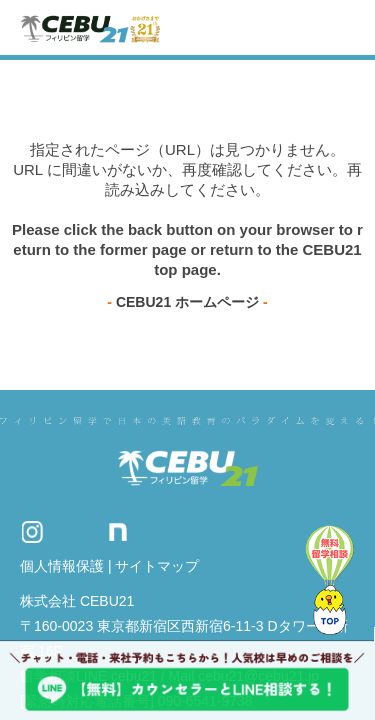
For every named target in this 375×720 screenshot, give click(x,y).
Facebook (154, 532)
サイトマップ (157, 566)
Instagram (32, 532)
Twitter (75, 532)
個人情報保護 (62, 566)
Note (118, 532)
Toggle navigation (342, 27)
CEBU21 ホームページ (187, 302)
